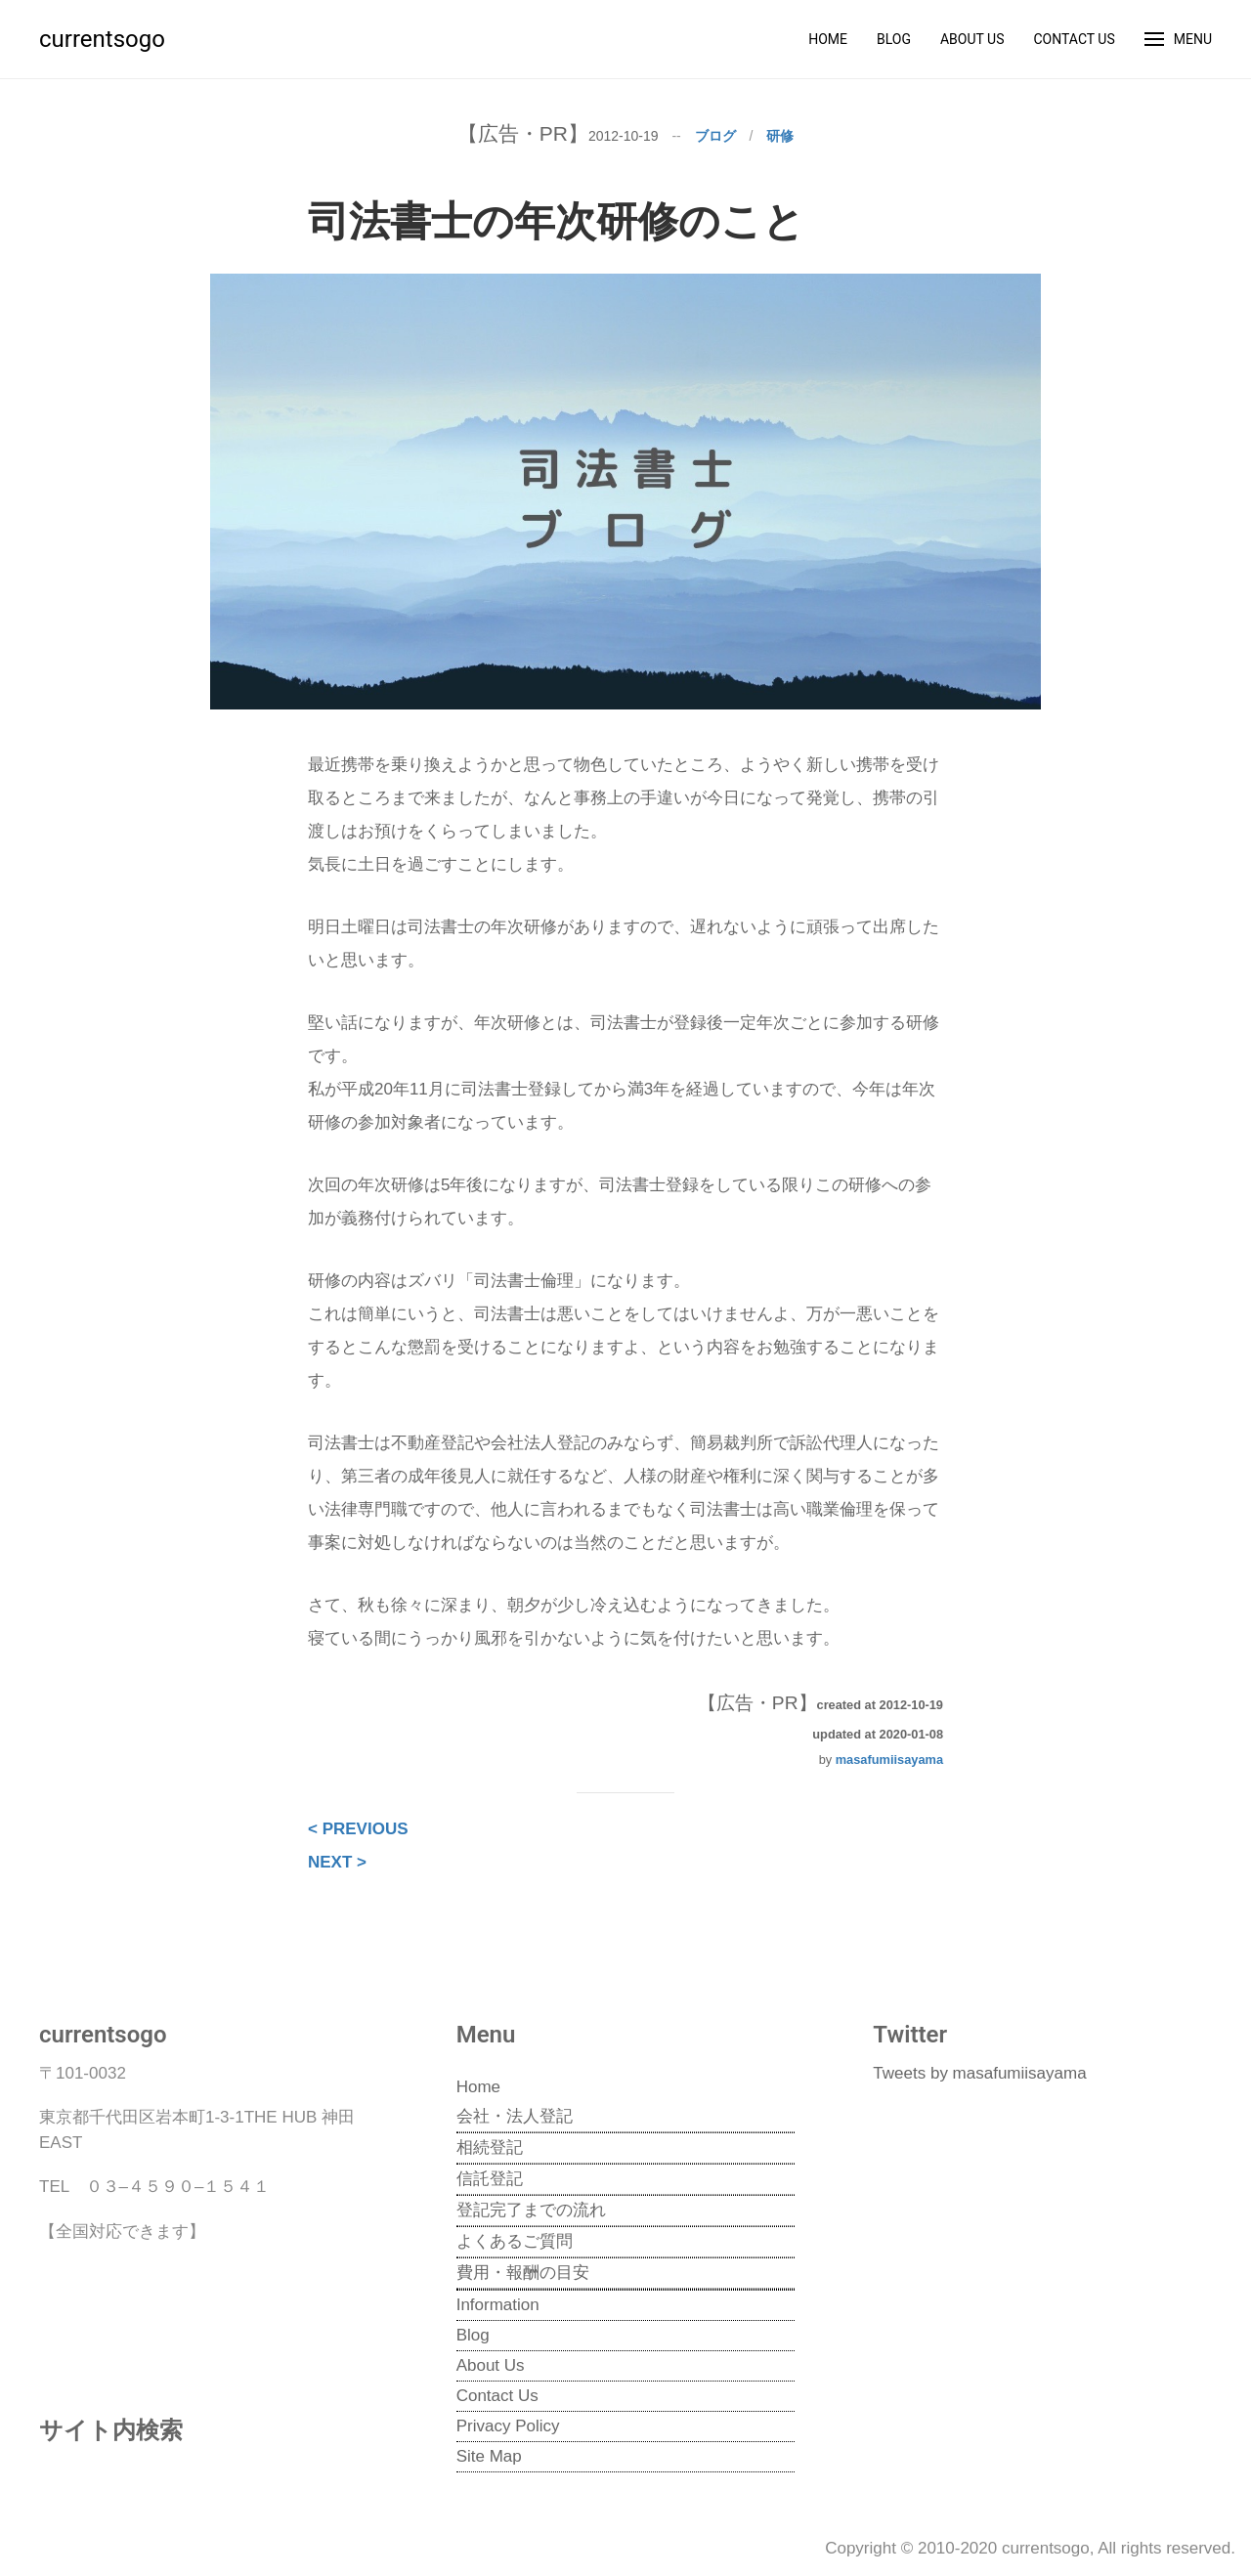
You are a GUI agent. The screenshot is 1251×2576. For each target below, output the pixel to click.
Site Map (489, 2456)
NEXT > (337, 1862)
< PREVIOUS (358, 1829)
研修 (780, 136)
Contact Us (1073, 39)
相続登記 (489, 2147)
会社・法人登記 (514, 2116)
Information (497, 2305)
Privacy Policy (508, 2426)
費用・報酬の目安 (522, 2272)
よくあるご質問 (514, 2241)
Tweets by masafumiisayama (979, 2073)
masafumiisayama (889, 1759)
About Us (972, 39)
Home (827, 39)
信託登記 (489, 2178)
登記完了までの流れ (531, 2210)
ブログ (715, 136)
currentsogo (102, 39)
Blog (894, 39)
